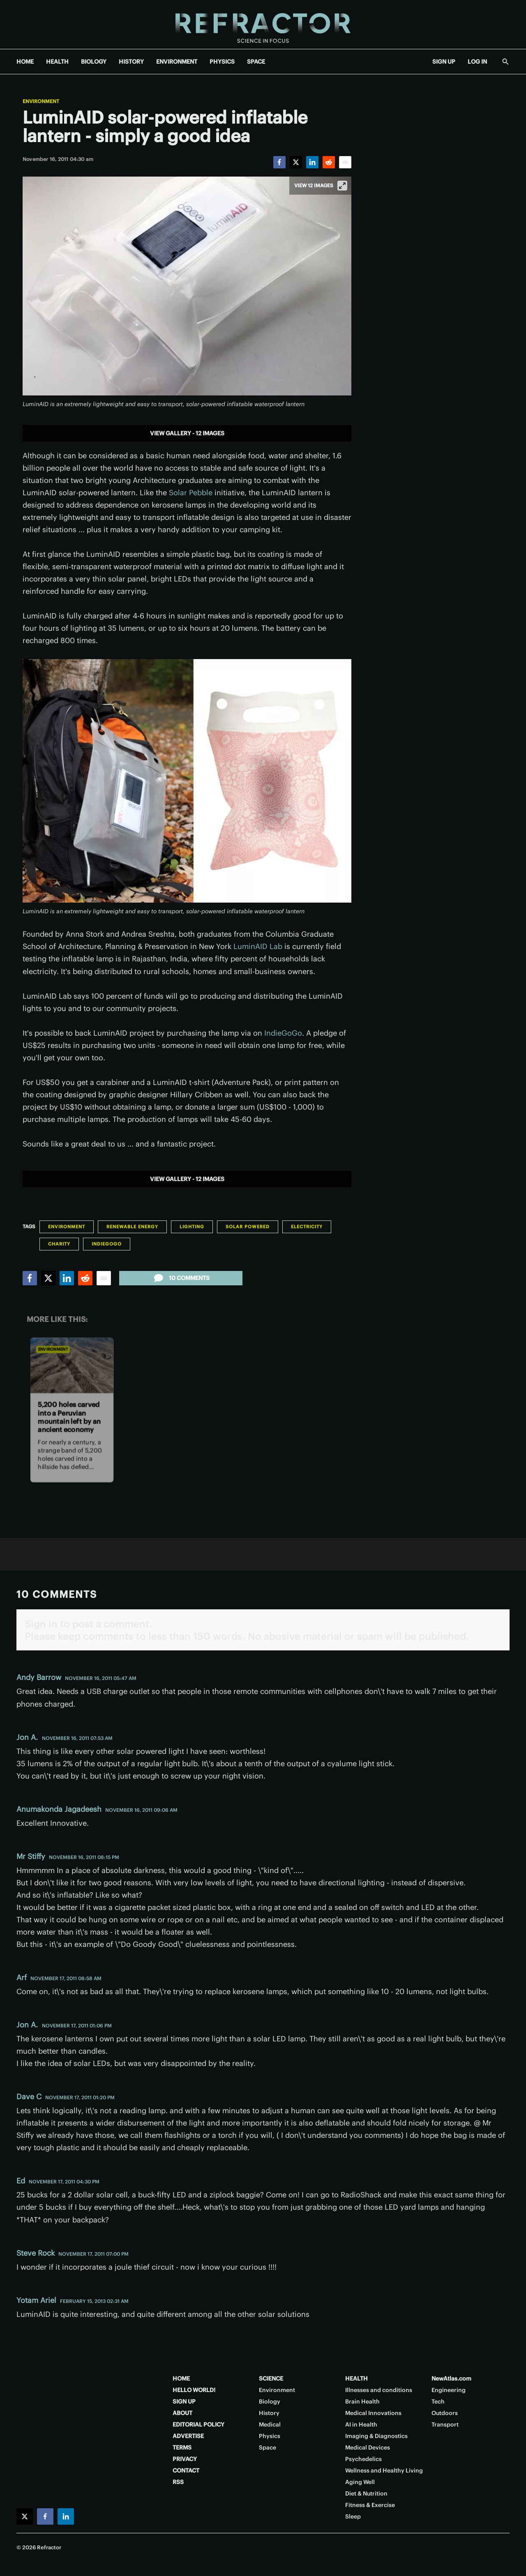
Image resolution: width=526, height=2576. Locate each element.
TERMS (182, 2447)
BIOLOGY (93, 61)
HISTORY (131, 61)
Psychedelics (363, 2459)
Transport (445, 2424)
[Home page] (263, 24)
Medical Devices (367, 2447)
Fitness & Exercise (370, 2505)
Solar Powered (248, 1226)
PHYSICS (222, 61)
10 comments (181, 1278)
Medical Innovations (373, 2413)
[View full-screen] (342, 186)
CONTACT (186, 2470)
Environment (41, 101)
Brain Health (362, 2401)
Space (267, 2447)
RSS (178, 2482)
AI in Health (361, 2424)
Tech (438, 2401)
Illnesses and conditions (378, 2390)
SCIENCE (271, 2378)
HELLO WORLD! (194, 2390)
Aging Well (360, 2482)
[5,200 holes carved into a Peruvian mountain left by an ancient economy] (71, 1365)
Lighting (192, 1226)
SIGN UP (443, 61)
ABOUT (182, 2413)
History (269, 2413)
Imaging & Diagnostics (376, 2436)
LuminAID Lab (257, 946)
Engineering (448, 2390)
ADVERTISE (188, 2436)
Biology (269, 2401)
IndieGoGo (283, 1033)
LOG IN (477, 61)
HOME (25, 61)
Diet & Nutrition (366, 2493)
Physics (269, 2436)
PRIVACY (185, 2459)
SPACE (256, 61)
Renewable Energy (132, 1226)
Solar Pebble (190, 492)
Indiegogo (107, 1244)
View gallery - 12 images (187, 433)
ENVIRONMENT (176, 61)
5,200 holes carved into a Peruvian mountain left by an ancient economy (69, 1417)
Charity (59, 1244)
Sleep (353, 2516)
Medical (270, 2424)
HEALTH (57, 61)
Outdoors (444, 2413)
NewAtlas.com (451, 2378)
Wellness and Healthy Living (384, 2470)
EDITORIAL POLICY (198, 2424)
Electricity (307, 1226)
